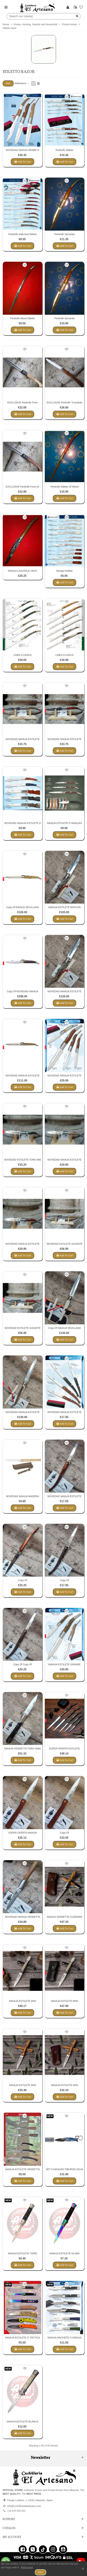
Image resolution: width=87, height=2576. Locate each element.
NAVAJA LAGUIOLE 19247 (22, 570)
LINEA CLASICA (23, 655)
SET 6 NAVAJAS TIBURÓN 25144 (64, 2169)
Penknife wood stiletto (22, 318)
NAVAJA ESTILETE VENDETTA (22, 2169)
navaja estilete (64, 570)
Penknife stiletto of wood (64, 486)
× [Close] (83, 2568)
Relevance (22, 83)
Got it (40, 2572)
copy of (22, 1580)
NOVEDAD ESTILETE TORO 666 (22, 1159)
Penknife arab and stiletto (22, 234)
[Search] (41, 16)
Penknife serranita (64, 234)
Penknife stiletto (64, 150)
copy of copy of (22, 1664)
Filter (8, 83)
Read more (27, 2567)
